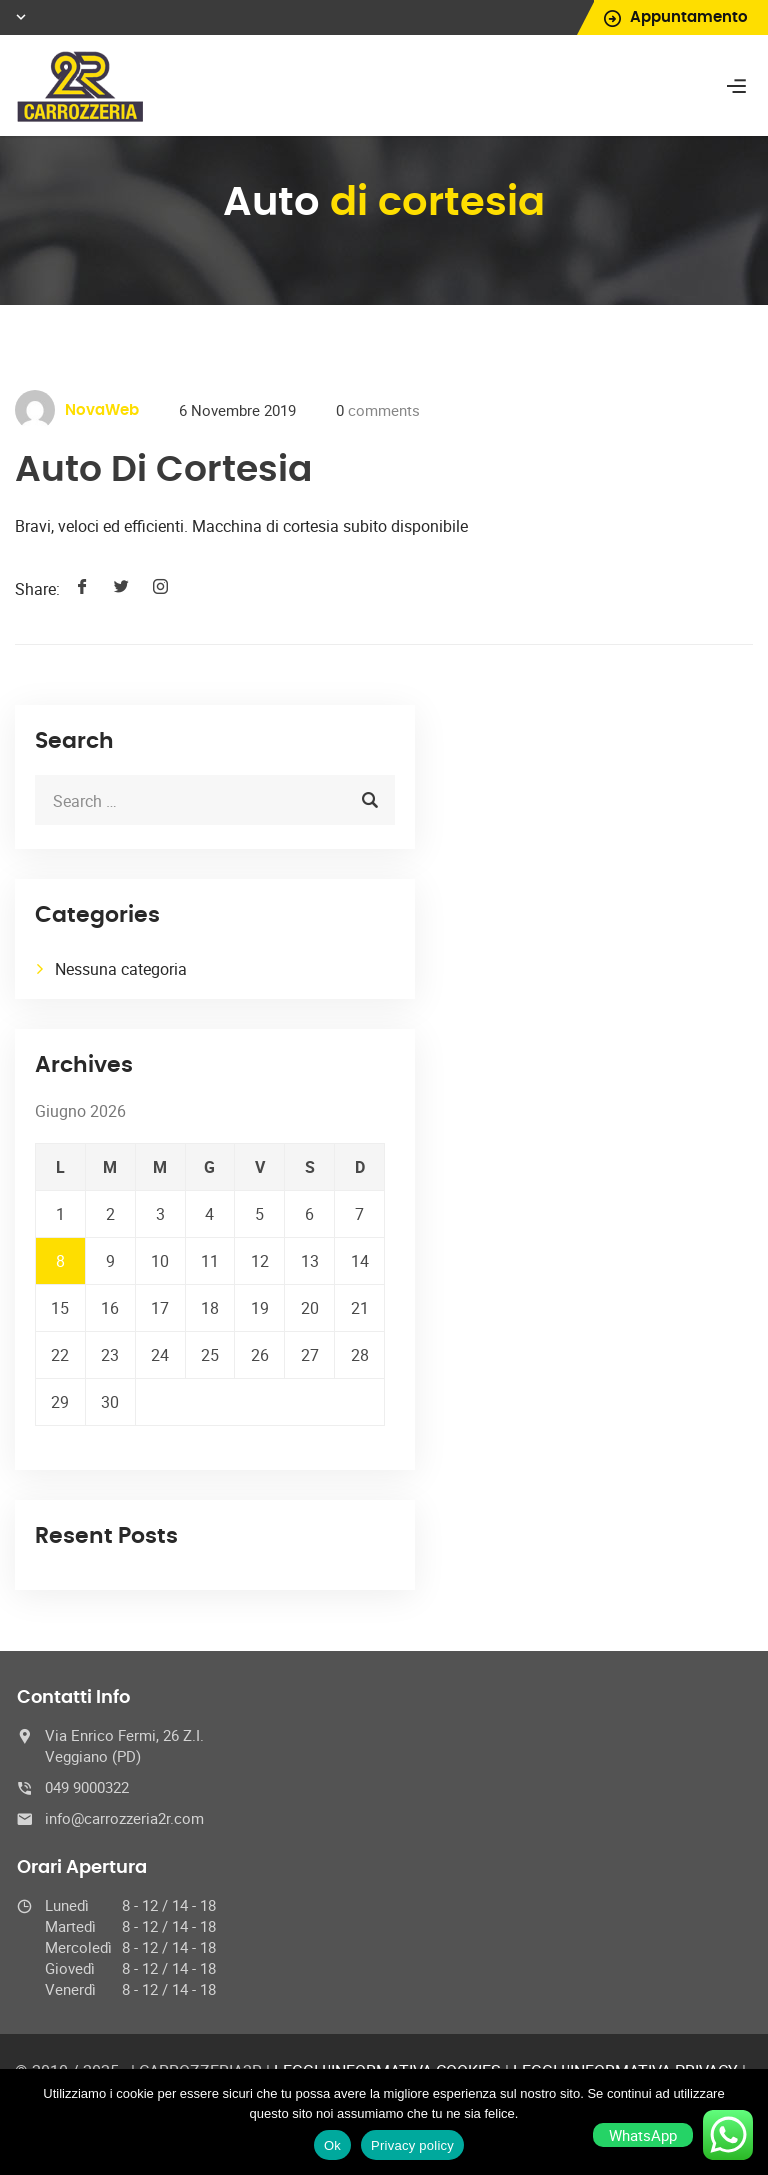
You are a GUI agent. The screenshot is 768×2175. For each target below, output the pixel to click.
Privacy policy (412, 2145)
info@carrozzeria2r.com (124, 1818)
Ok (332, 2145)
